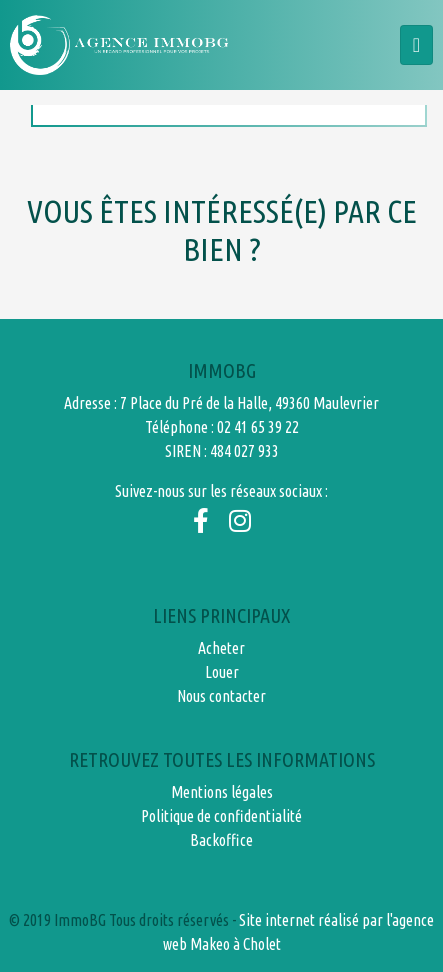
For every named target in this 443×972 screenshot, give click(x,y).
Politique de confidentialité (221, 816)
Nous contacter (221, 696)
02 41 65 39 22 (258, 427)
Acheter (221, 648)
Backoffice (221, 840)
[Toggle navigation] (416, 45)
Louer (222, 672)
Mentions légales (222, 792)
